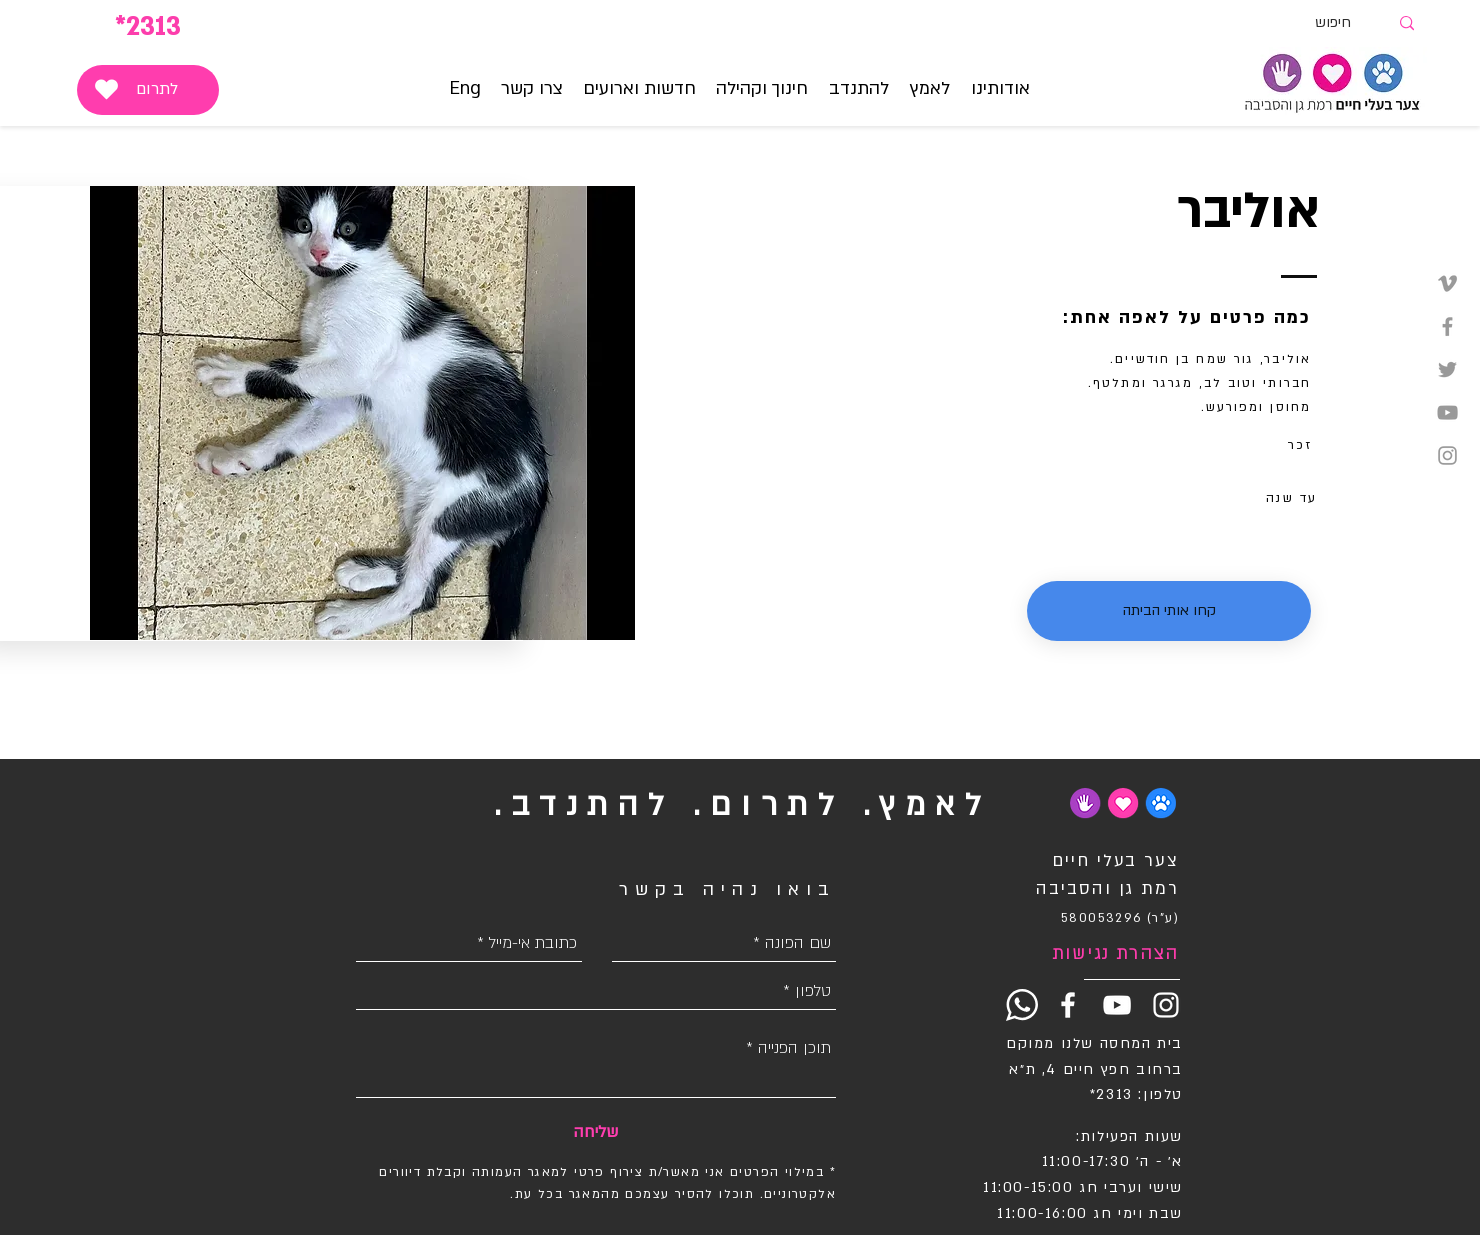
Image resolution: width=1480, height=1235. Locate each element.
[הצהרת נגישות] (1108, 954)
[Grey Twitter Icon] (1447, 369)
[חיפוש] (1351, 23)
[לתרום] (148, 90)
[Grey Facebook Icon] (1447, 326)
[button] (929, 89)
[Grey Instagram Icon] (1447, 455)
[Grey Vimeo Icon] (1447, 283)
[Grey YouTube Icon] (1447, 412)
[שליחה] (595, 1132)
